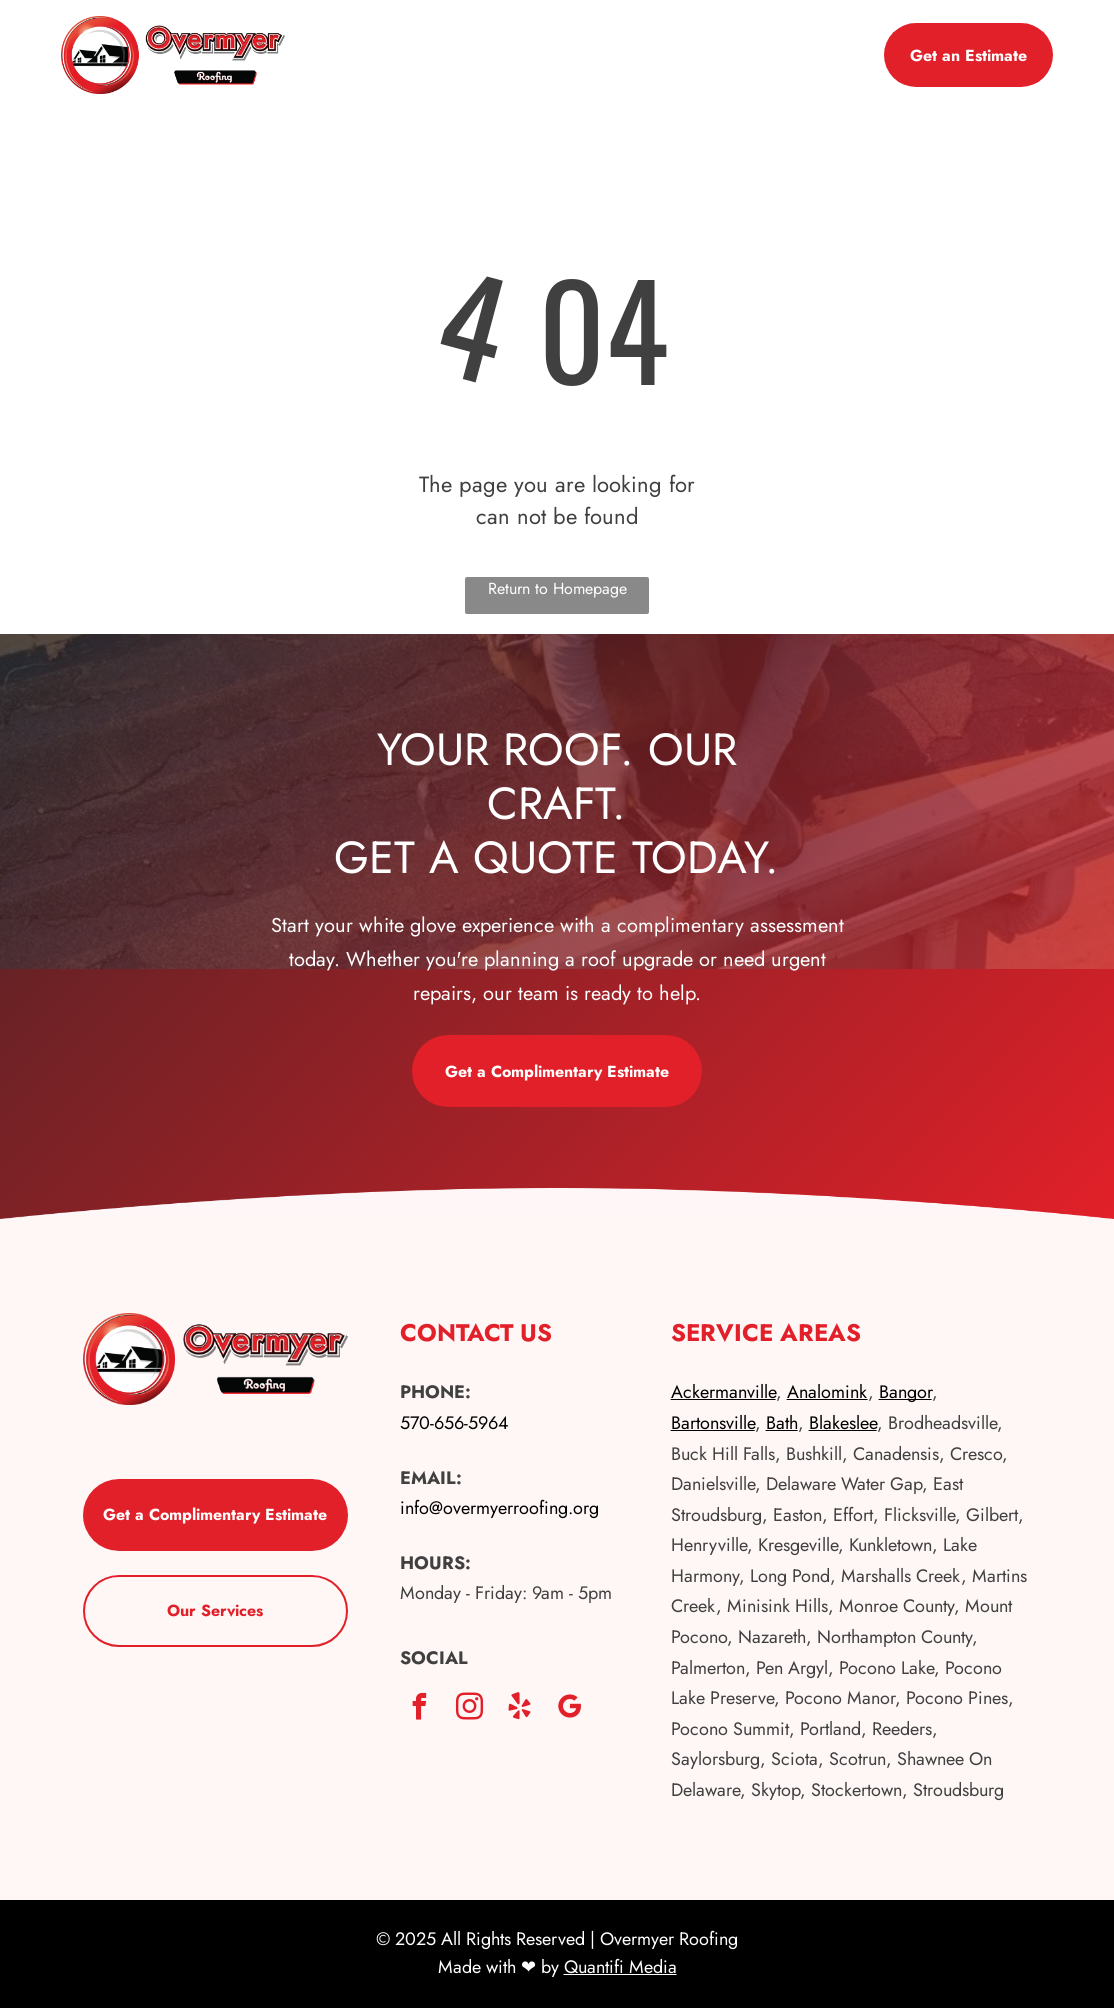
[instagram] (470, 1709)
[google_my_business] (570, 1709)
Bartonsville (713, 1423)
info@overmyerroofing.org (499, 1508)
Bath (782, 1423)
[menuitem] (497, 42)
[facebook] (420, 1709)
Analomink (827, 1392)
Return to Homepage (557, 588)
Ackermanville (723, 1392)
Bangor (905, 1392)
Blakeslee (843, 1423)
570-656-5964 (454, 1423)
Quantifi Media (620, 1967)
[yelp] (520, 1709)
